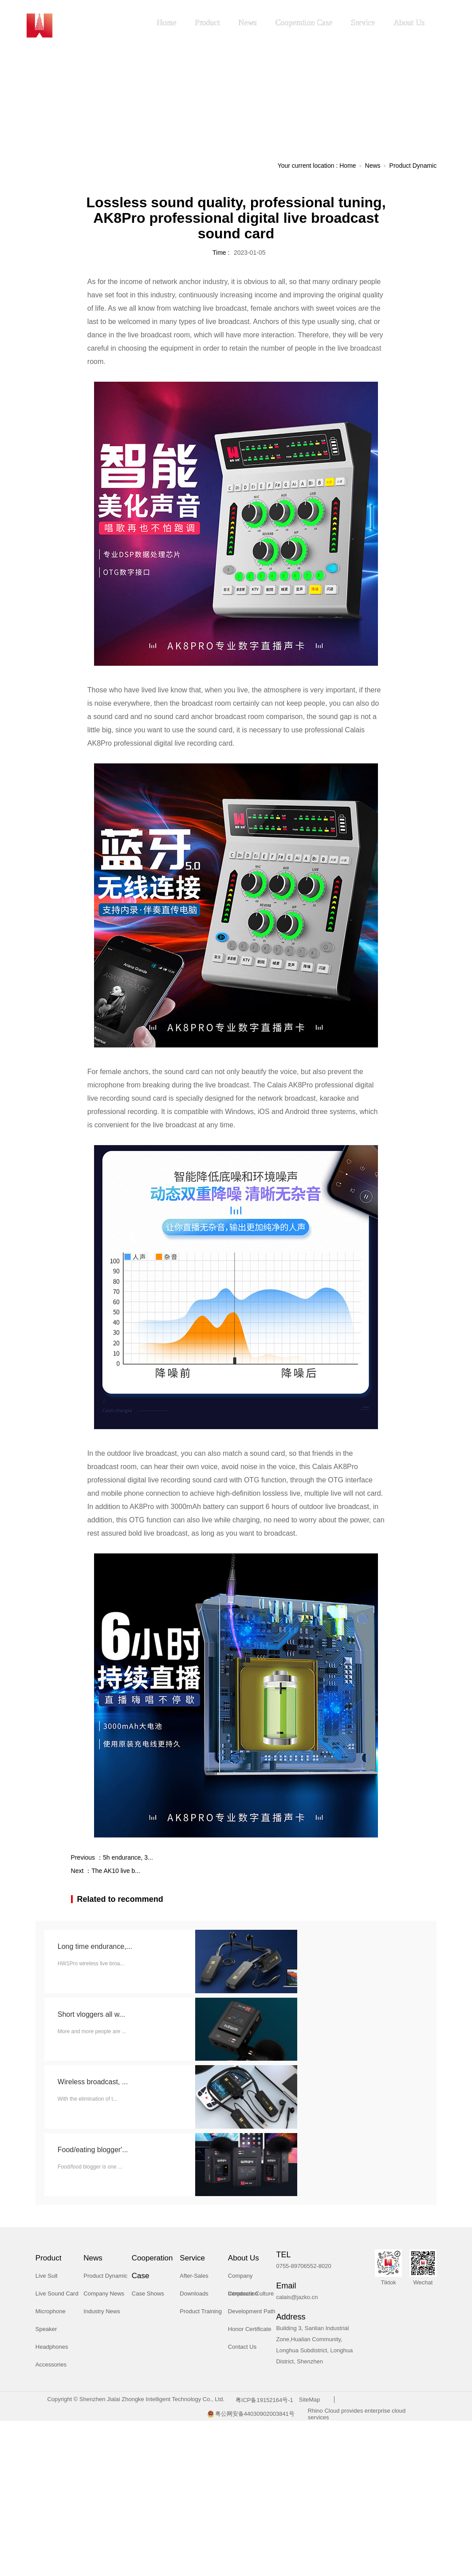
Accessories (51, 2364)
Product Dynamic (413, 165)
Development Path (251, 2311)
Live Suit (46, 2275)
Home (167, 22)
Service (363, 22)
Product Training (201, 2311)
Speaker (46, 2329)
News (248, 22)
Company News (103, 2293)
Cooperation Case (303, 22)
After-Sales (194, 2275)
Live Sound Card (57, 2293)
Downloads (194, 2293)
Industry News (101, 2311)
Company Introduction (243, 2278)
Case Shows (148, 2293)
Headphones (51, 2346)
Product (207, 22)
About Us (409, 22)
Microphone (50, 2311)
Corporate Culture (251, 2293)
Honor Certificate (249, 2329)
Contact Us (242, 2346)
